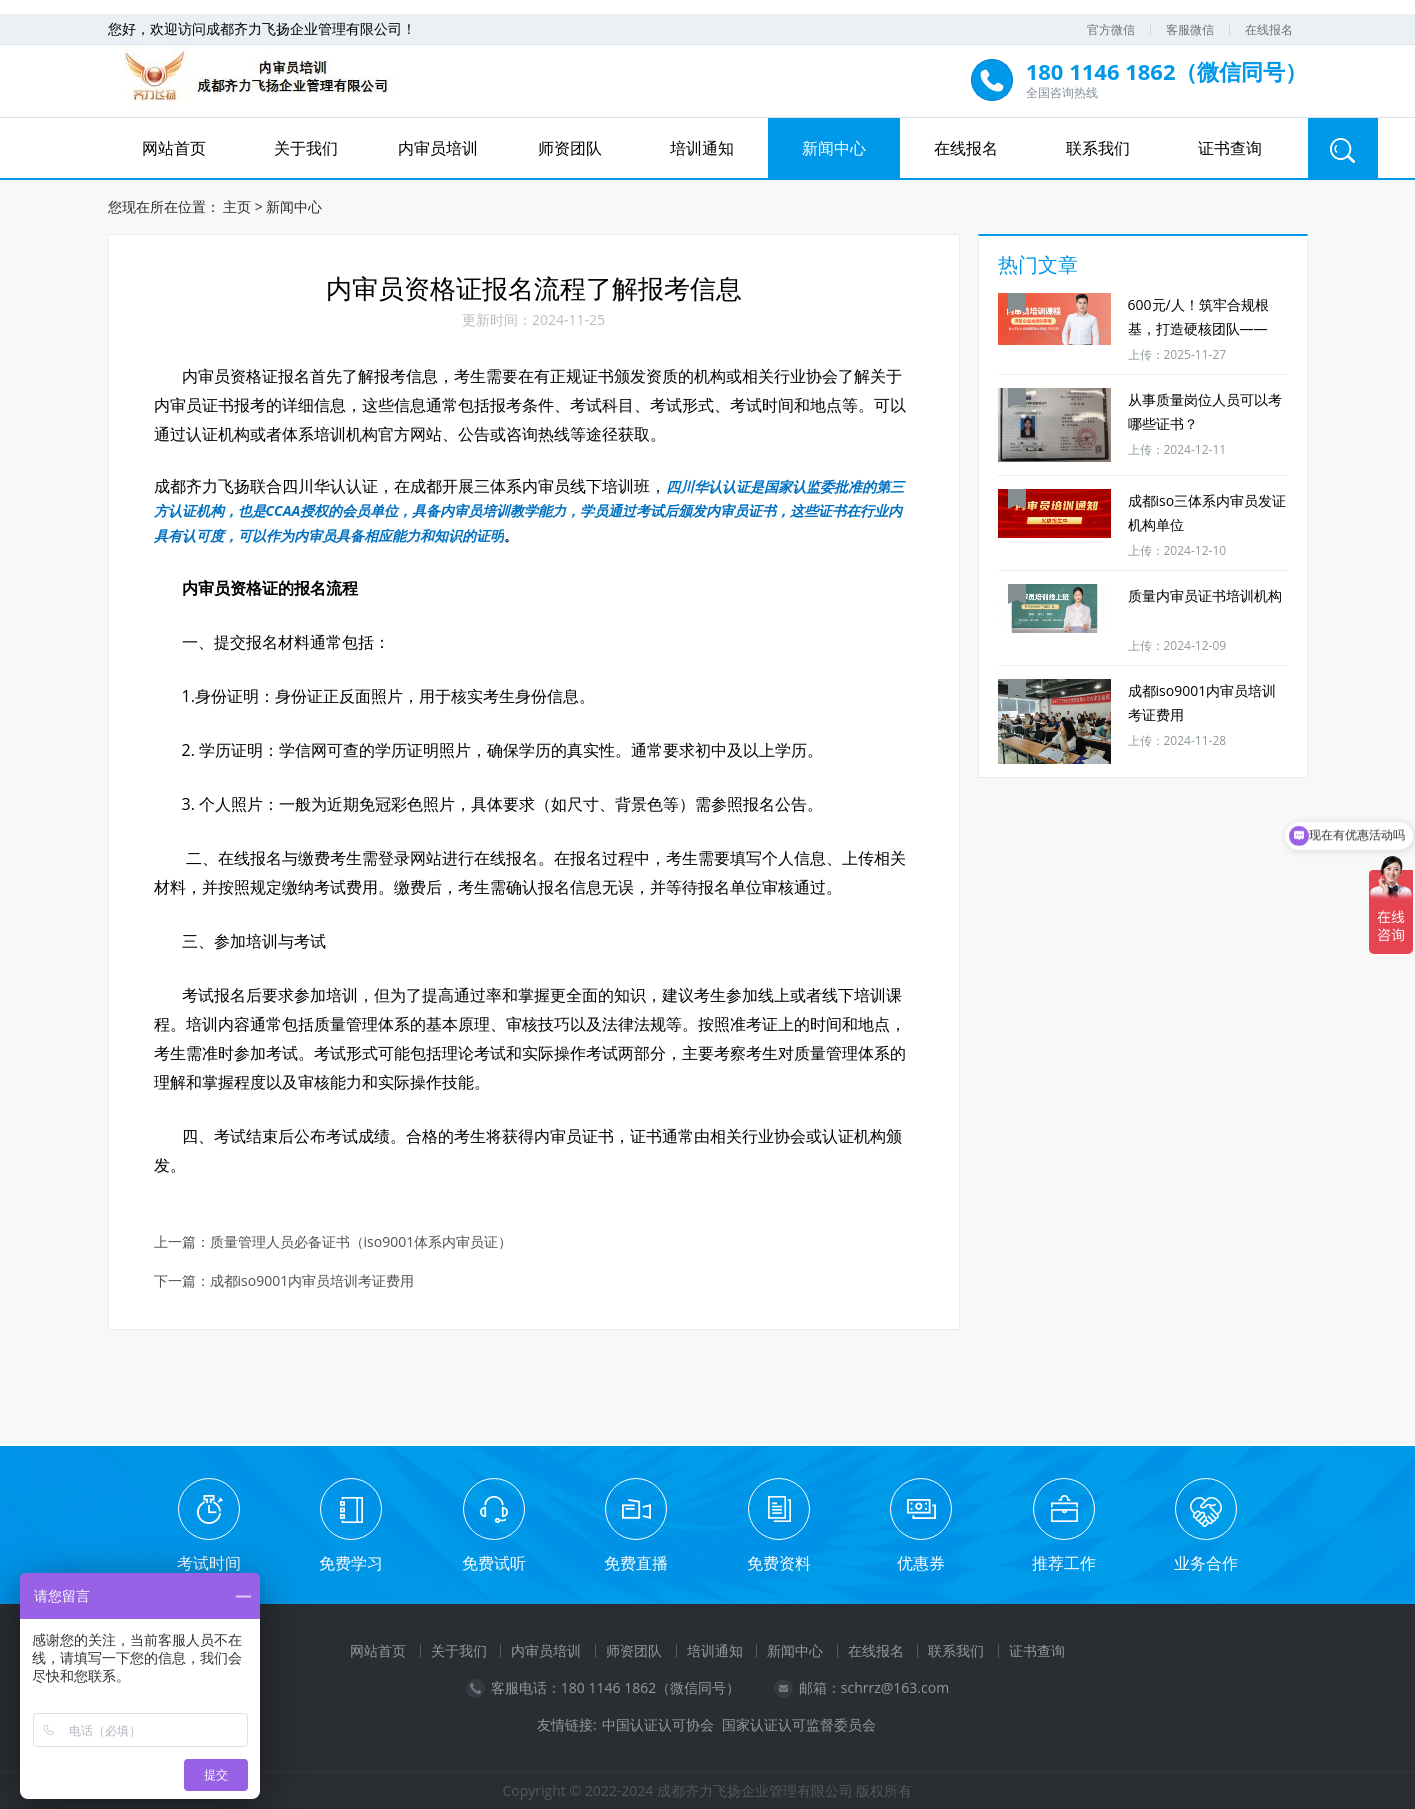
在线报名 (1269, 29)
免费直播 (636, 1563)
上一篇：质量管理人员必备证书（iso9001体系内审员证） (333, 1242)
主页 (237, 206)
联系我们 (1098, 148)
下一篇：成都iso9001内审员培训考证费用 (284, 1281)
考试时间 (209, 1563)
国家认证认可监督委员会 (799, 1725)
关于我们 (306, 148)
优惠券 (921, 1563)
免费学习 (351, 1563)
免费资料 (779, 1563)
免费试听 (494, 1563)
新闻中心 (834, 148)
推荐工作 (1064, 1563)
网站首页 (174, 148)
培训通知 (702, 148)
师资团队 (570, 148)
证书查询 (1230, 148)
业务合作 (1206, 1563)
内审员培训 (438, 148)
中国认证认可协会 (658, 1725)
